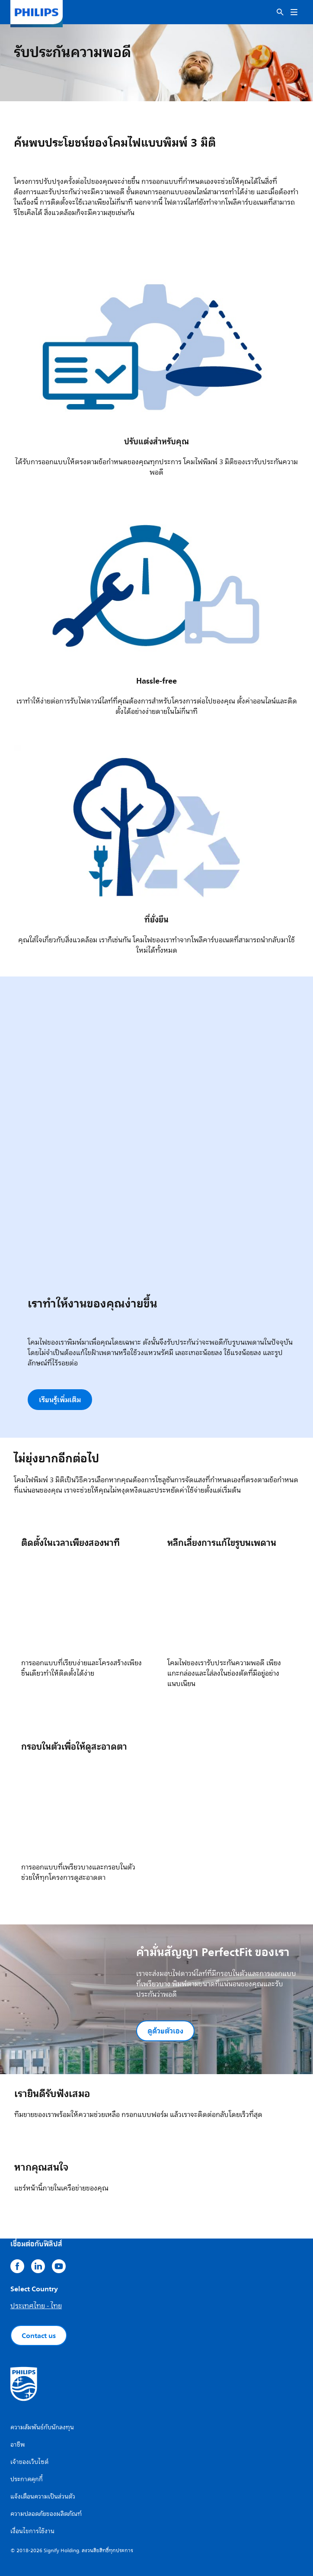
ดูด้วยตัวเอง (165, 2031)
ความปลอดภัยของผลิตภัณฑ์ (46, 2514)
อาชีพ (17, 2445)
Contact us (39, 2335)
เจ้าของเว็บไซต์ (29, 2462)
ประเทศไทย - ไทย (36, 2306)
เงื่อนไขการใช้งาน (32, 2531)
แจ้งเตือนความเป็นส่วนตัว (42, 2497)
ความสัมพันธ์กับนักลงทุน (42, 2427)
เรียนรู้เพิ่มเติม (60, 1400)
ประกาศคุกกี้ (26, 2479)
